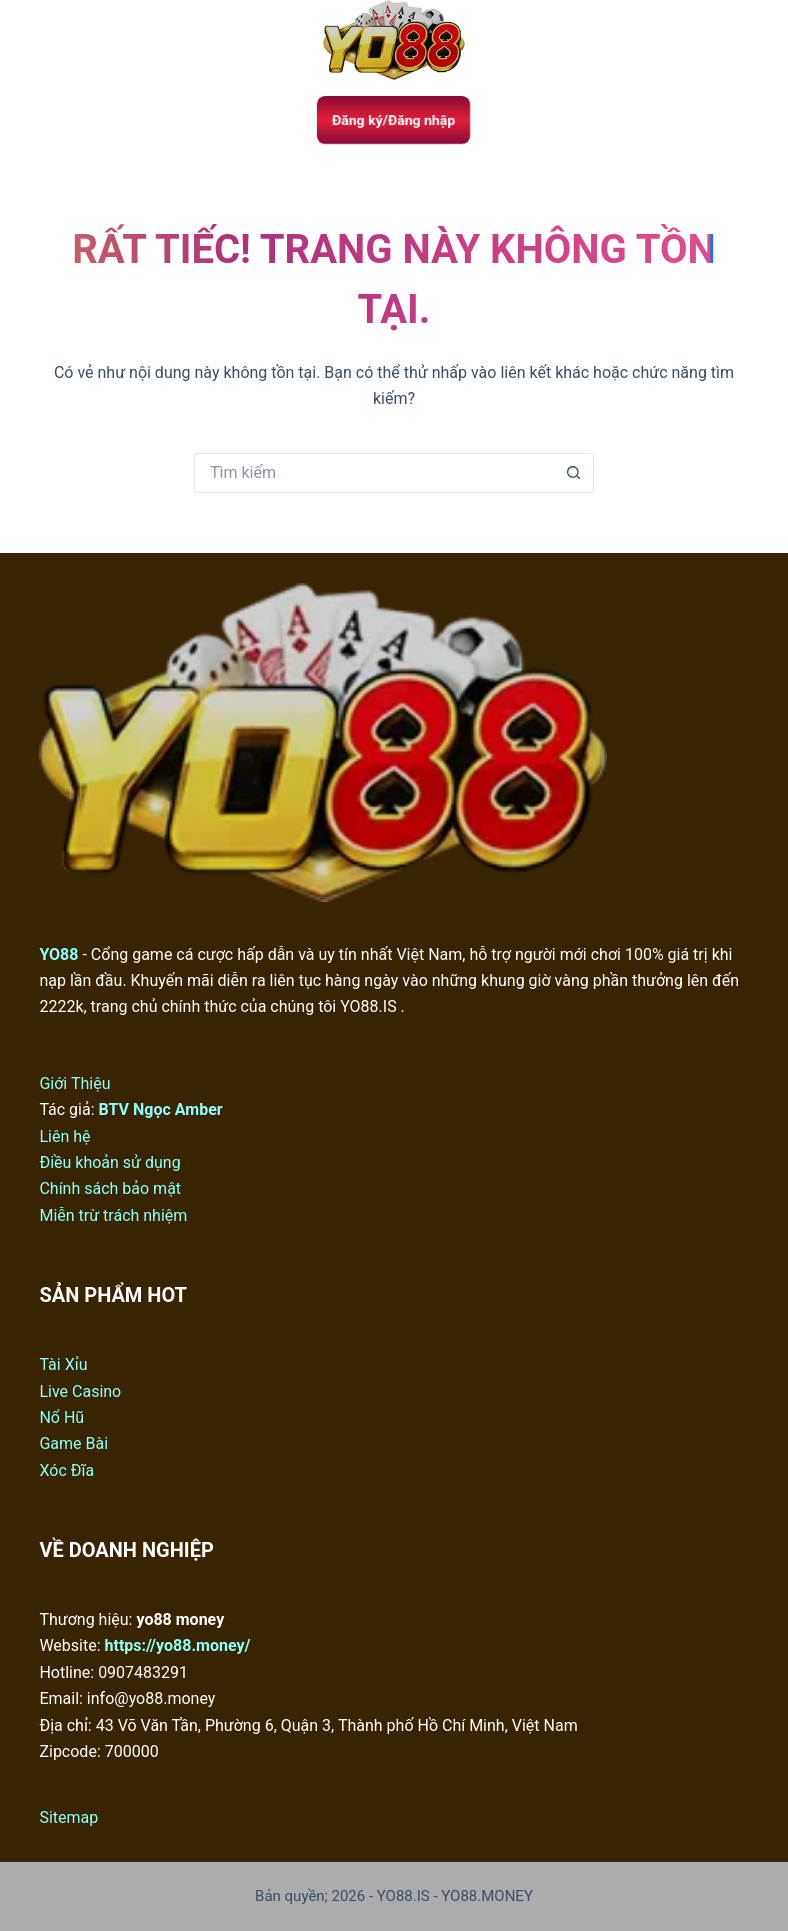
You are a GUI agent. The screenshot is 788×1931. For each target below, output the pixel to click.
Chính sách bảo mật (110, 1188)
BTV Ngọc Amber (161, 1109)
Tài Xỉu (63, 1364)
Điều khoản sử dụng (109, 1162)
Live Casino (80, 1391)
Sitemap (68, 1817)
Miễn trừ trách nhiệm (113, 1215)
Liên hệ (64, 1136)
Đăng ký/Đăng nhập (394, 120)
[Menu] (48, 40)
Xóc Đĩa (66, 1470)
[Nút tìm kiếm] (574, 473)
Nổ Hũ (61, 1417)
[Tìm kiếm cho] (374, 473)
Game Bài (73, 1443)
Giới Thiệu (74, 1083)
